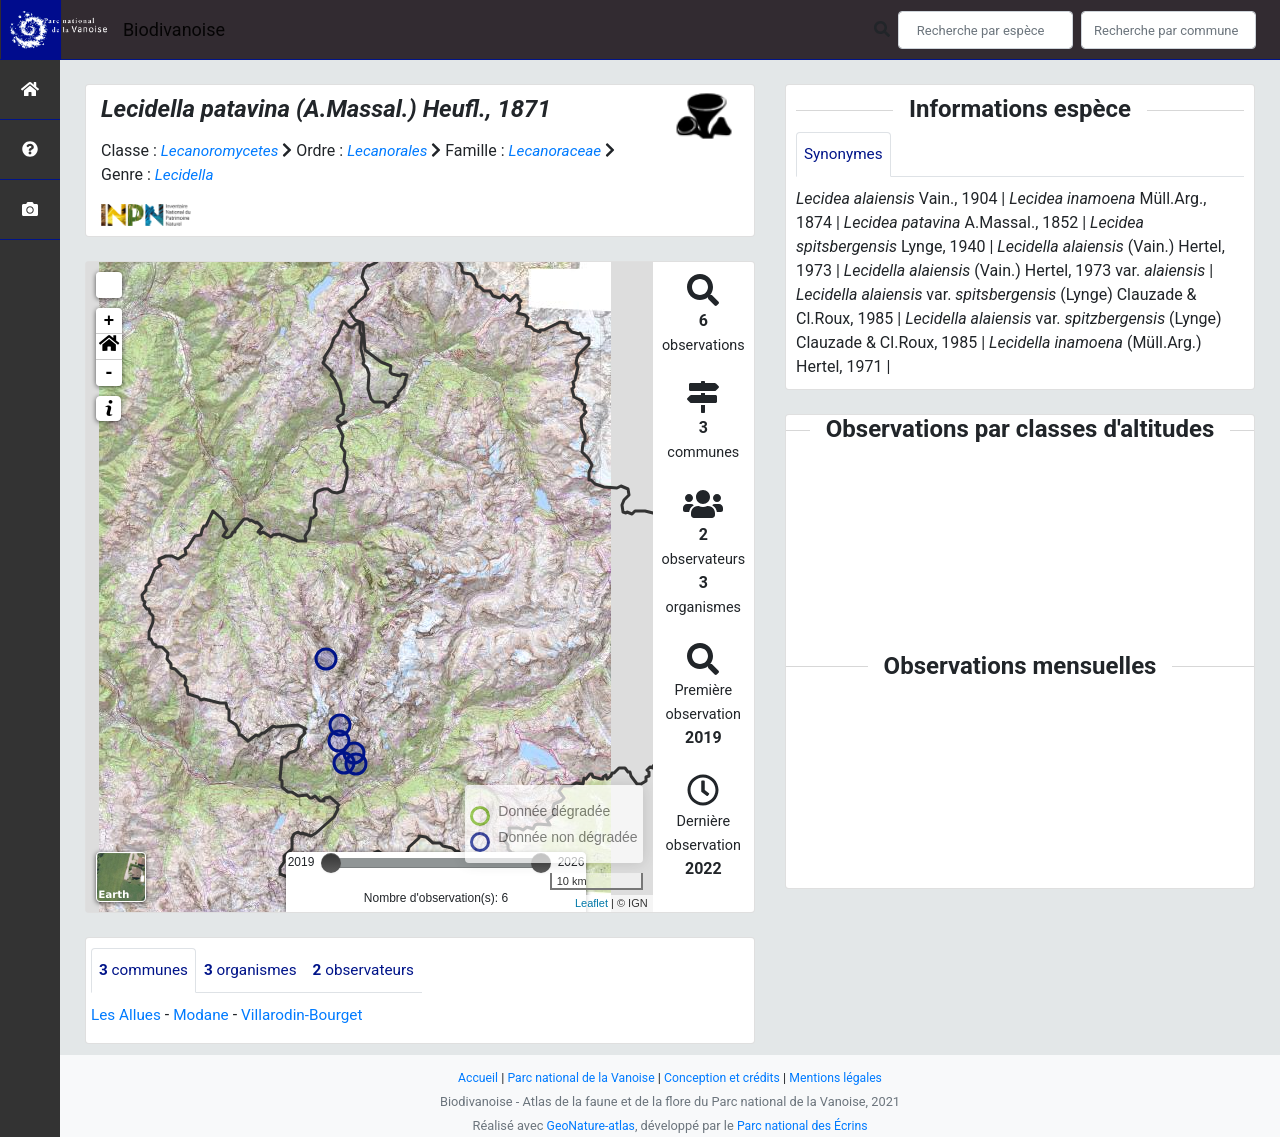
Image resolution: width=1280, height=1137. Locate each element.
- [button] (109, 373)
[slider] (331, 863)
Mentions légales (842, 1077)
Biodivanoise (174, 29)
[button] (109, 347)
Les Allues (127, 1015)
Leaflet (591, 903)
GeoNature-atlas (587, 1125)
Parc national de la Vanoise (577, 1077)
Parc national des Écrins (804, 1125)
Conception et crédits (724, 1077)
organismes (256, 970)
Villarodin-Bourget (310, 1015)
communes (145, 970)
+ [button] (109, 321)
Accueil (470, 1077)
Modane (205, 1015)
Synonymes (845, 154)
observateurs (374, 970)
